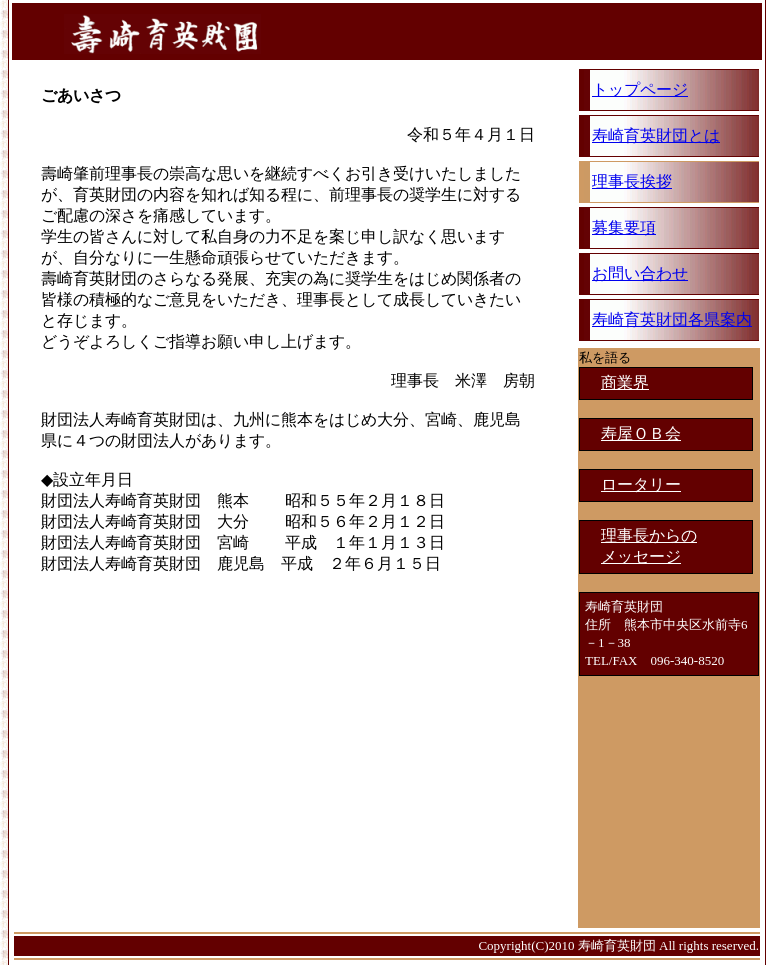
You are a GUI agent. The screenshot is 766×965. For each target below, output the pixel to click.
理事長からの (649, 535)
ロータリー (641, 484)
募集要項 (624, 227)
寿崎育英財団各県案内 (672, 319)
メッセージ (641, 556)
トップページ (640, 89)
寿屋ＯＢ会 (641, 433)
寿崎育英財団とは (656, 135)
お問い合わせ (640, 273)
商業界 (625, 382)
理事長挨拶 (632, 181)
